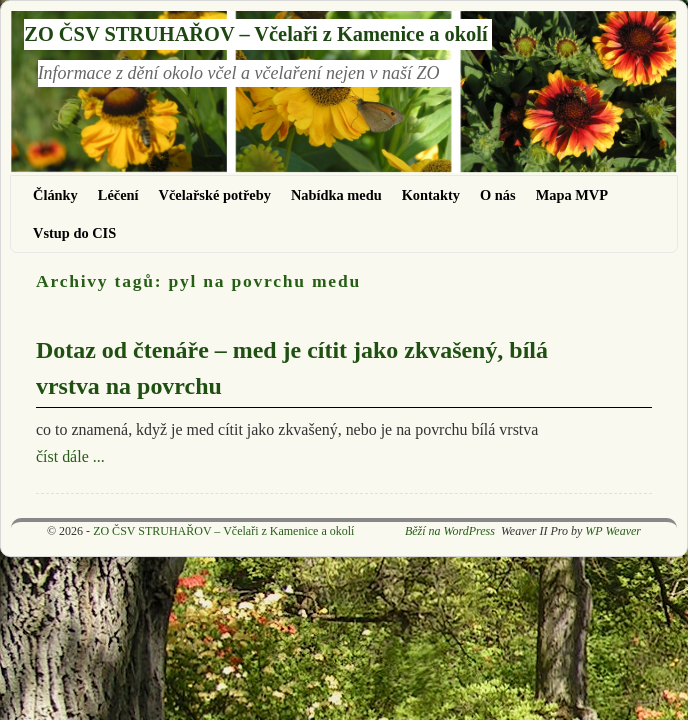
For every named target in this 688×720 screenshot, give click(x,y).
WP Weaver (613, 531)
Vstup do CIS (74, 233)
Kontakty (431, 195)
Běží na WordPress (450, 531)
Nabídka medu (336, 195)
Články (55, 195)
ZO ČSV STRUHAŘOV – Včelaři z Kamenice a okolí (255, 34)
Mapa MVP (572, 195)
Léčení (118, 195)
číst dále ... (70, 456)
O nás (498, 195)
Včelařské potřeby (215, 195)
